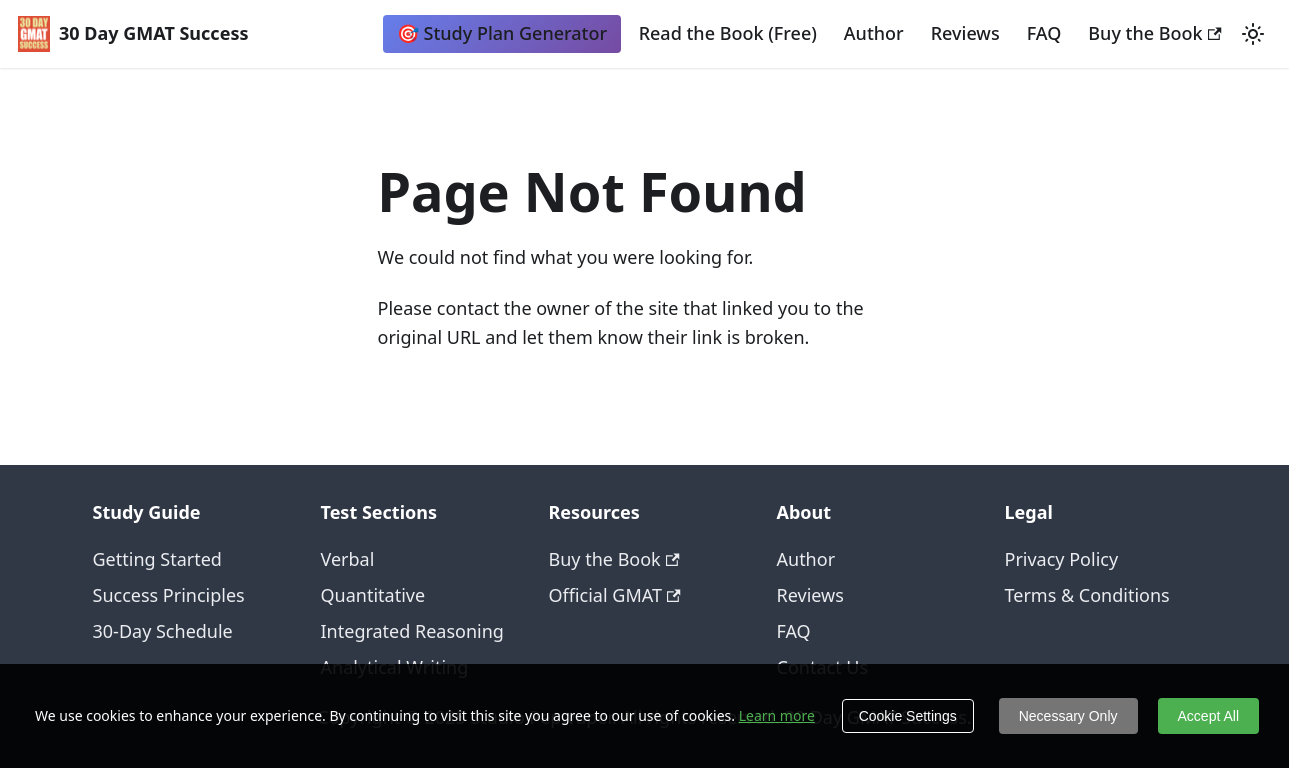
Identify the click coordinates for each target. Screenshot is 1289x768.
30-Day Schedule (163, 631)
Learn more (777, 715)
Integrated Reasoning (412, 631)
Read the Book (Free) (728, 33)
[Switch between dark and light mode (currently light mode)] (1253, 34)
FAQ (1044, 33)
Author (874, 33)
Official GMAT (615, 595)
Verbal (348, 559)
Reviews (965, 33)
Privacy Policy (1062, 559)
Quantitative (373, 595)
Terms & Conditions (1087, 595)
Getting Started (157, 559)
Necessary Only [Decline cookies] (1068, 716)
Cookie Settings (908, 716)
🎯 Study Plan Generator (502, 33)
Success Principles (169, 595)
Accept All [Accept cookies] (1208, 716)
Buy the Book (1154, 33)
